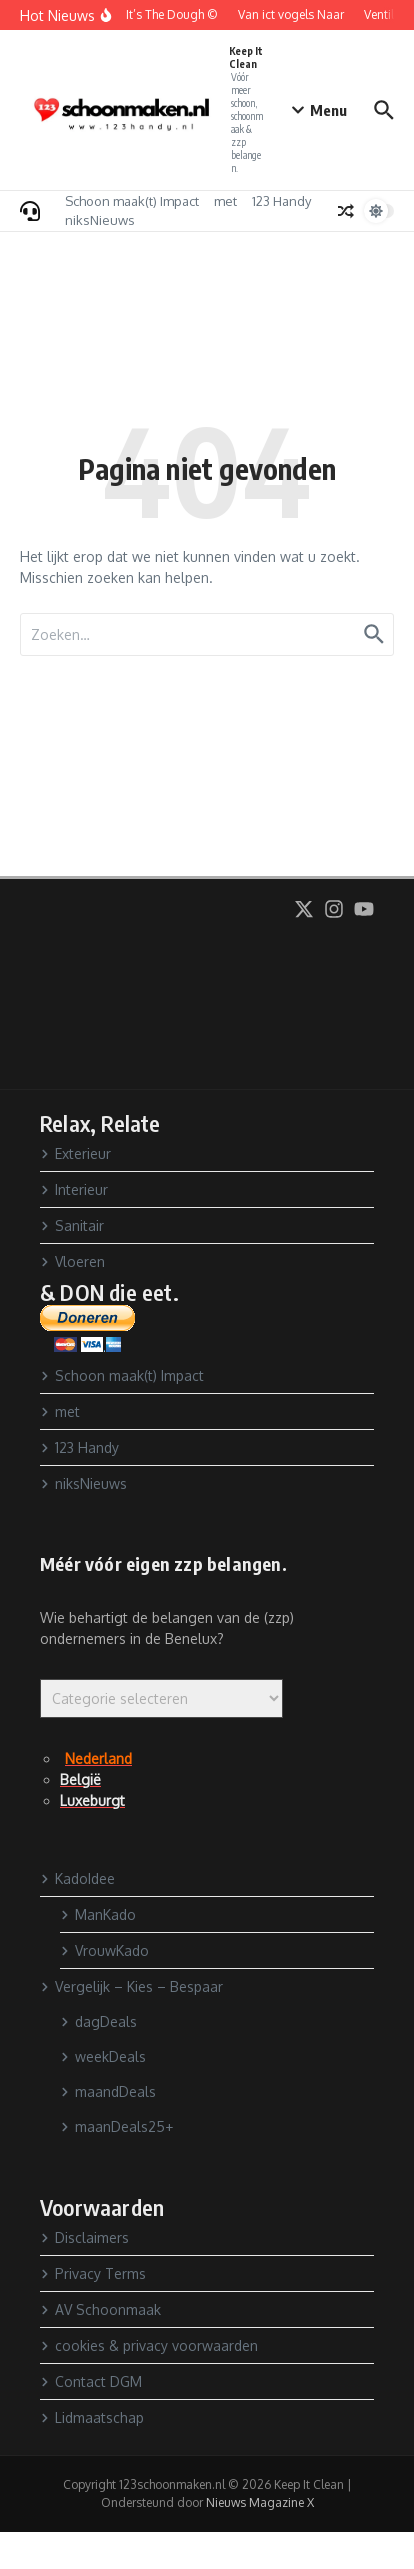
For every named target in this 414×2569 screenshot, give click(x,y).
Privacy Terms (93, 2273)
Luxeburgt (92, 1800)
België (80, 1779)
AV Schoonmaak (100, 2309)
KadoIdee (77, 1878)
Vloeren (72, 1261)
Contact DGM (91, 2381)
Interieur (74, 1189)
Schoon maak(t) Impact (132, 201)
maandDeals (108, 2091)
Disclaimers (84, 2237)
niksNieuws (100, 220)
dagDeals (98, 2021)
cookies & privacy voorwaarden (149, 2345)
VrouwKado (104, 1950)
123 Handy (281, 201)
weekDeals (103, 2056)
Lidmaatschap (92, 2417)
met (225, 201)
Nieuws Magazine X (260, 2502)
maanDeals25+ (116, 2126)
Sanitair (72, 1225)
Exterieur (75, 1153)
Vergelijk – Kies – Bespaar (131, 1986)
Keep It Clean (246, 57)
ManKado (98, 1914)
